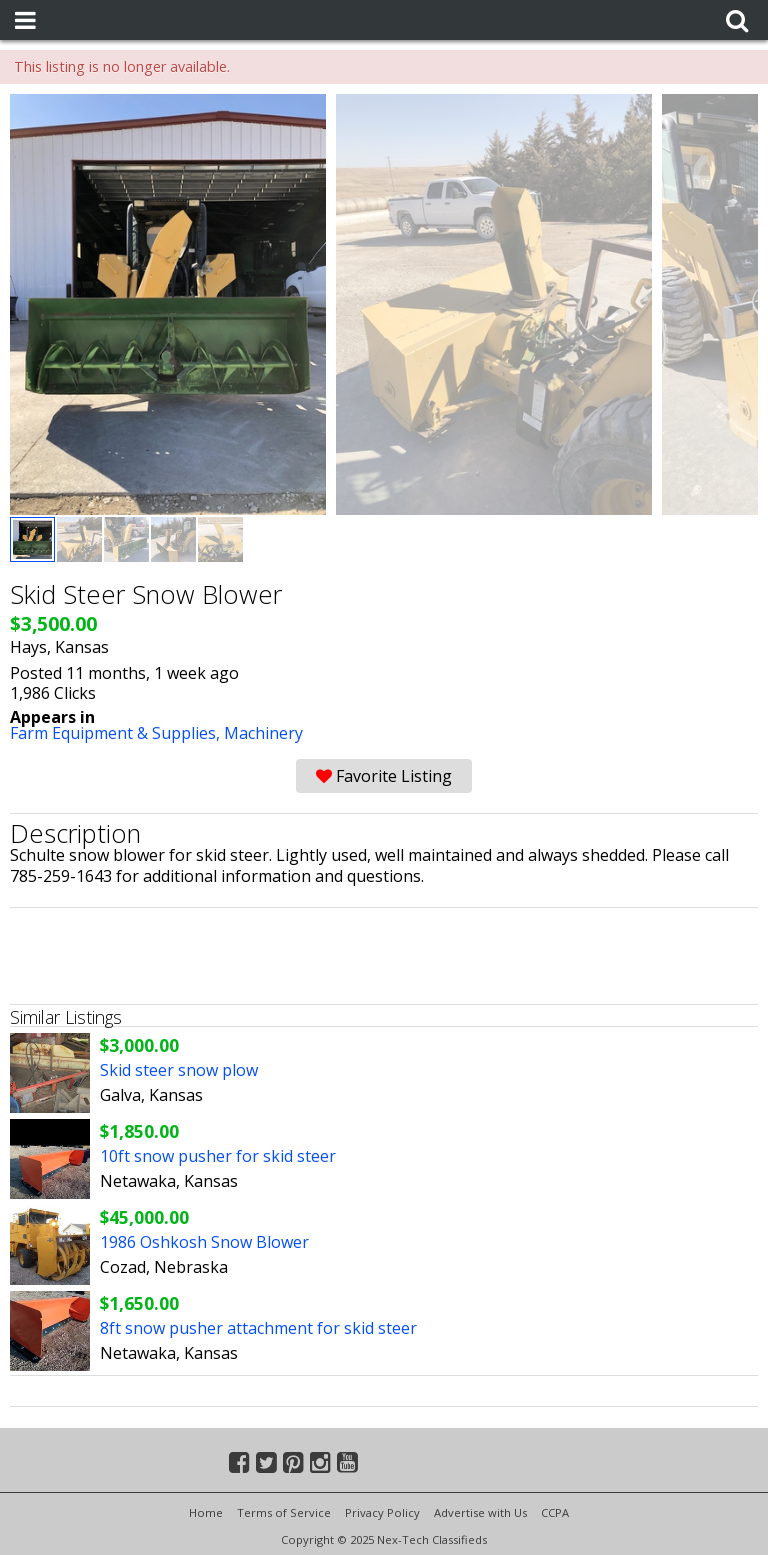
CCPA (555, 1512)
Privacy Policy (382, 1512)
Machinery (263, 733)
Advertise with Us (480, 1512)
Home (206, 1512)
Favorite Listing (384, 776)
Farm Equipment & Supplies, (117, 733)
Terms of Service (284, 1512)
